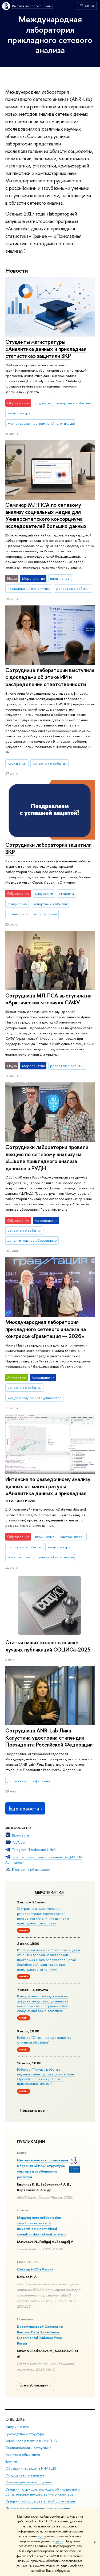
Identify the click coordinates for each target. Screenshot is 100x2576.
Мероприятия (49, 1892)
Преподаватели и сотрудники (28, 2447)
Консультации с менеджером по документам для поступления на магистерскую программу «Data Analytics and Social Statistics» (42, 2003)
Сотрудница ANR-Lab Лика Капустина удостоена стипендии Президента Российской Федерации (49, 1737)
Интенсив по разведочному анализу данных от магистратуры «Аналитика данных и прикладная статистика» (47, 1490)
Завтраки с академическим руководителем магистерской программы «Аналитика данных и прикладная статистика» (43, 1915)
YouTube (18, 1842)
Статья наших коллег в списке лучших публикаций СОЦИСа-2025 (47, 1646)
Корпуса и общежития (22, 2454)
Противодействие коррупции (28, 2482)
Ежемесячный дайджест (31, 1869)
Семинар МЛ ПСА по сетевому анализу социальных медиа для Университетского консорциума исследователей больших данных (46, 515)
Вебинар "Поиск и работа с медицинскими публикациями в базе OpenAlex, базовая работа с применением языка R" (45, 2076)
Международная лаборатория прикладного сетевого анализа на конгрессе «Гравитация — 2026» (45, 1329)
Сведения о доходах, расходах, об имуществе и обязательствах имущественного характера (42, 2492)
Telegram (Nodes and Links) (34, 1849)
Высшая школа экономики (32, 5)
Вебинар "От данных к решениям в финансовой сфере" (44, 2040)
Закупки (11, 2461)
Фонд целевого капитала (24, 2475)
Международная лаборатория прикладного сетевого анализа (50, 34)
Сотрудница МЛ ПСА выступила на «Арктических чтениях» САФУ (48, 999)
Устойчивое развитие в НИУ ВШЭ (31, 2441)
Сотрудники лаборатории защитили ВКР (48, 848)
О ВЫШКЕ (15, 2419)
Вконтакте (20, 1835)
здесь (42, 2536)
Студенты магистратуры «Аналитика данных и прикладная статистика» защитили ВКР (45, 348)
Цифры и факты (17, 2427)
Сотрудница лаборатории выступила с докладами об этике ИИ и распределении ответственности (49, 677)
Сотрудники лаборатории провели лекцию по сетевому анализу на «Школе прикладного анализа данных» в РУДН (46, 1157)
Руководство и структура (24, 2434)
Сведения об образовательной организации (40, 2501)
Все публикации (36, 2385)
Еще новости (26, 1808)
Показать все (34, 2110)
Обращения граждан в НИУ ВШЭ (31, 2468)
